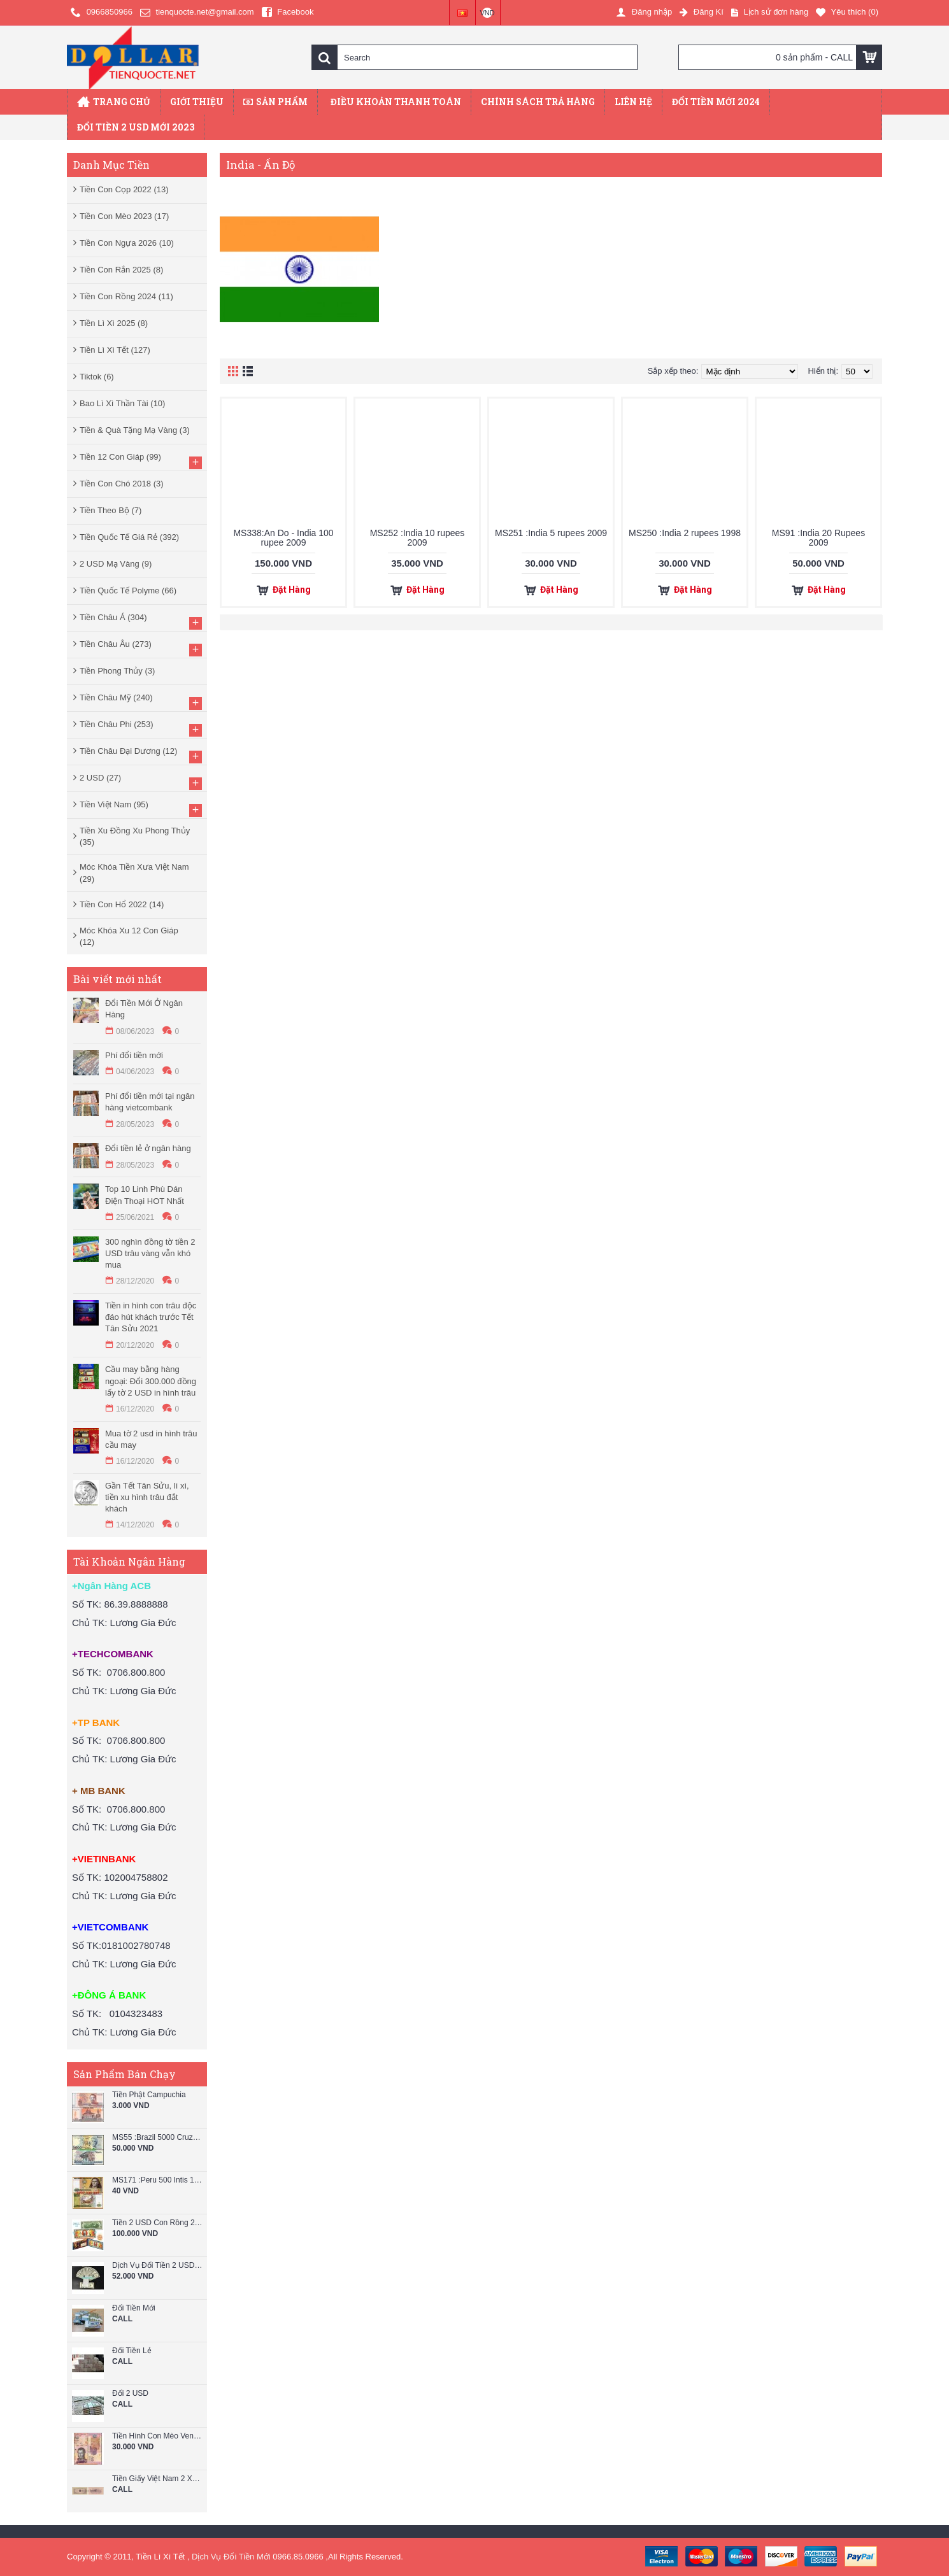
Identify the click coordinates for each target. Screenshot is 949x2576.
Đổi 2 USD (130, 2393)
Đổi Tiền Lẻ (132, 2351)
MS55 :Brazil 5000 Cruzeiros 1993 (158, 2138)
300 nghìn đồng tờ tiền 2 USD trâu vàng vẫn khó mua (150, 1253)
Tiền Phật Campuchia (149, 2095)
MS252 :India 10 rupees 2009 (417, 538)
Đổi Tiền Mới (133, 2308)
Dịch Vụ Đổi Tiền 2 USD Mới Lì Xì (158, 2265)
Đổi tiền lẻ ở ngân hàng (148, 1148)
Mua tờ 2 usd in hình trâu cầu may (151, 1439)
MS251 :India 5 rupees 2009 (551, 533)
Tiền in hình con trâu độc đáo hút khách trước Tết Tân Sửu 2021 (150, 1317)
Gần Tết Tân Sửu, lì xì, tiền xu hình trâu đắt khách (147, 1497)
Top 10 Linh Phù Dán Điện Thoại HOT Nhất (144, 1194)
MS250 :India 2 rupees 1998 (685, 533)
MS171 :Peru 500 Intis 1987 (158, 2180)
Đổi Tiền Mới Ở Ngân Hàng (144, 1008)
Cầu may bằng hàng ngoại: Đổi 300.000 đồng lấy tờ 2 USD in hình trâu (150, 1380)
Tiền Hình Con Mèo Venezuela (158, 2436)
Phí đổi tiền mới (134, 1055)
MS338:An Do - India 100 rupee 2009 (283, 538)
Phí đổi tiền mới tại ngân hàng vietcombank (150, 1101)
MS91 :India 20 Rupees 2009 (818, 538)
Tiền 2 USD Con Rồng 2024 (158, 2223)
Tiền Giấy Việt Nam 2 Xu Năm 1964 (158, 2479)
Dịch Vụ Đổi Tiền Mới (231, 2556)
